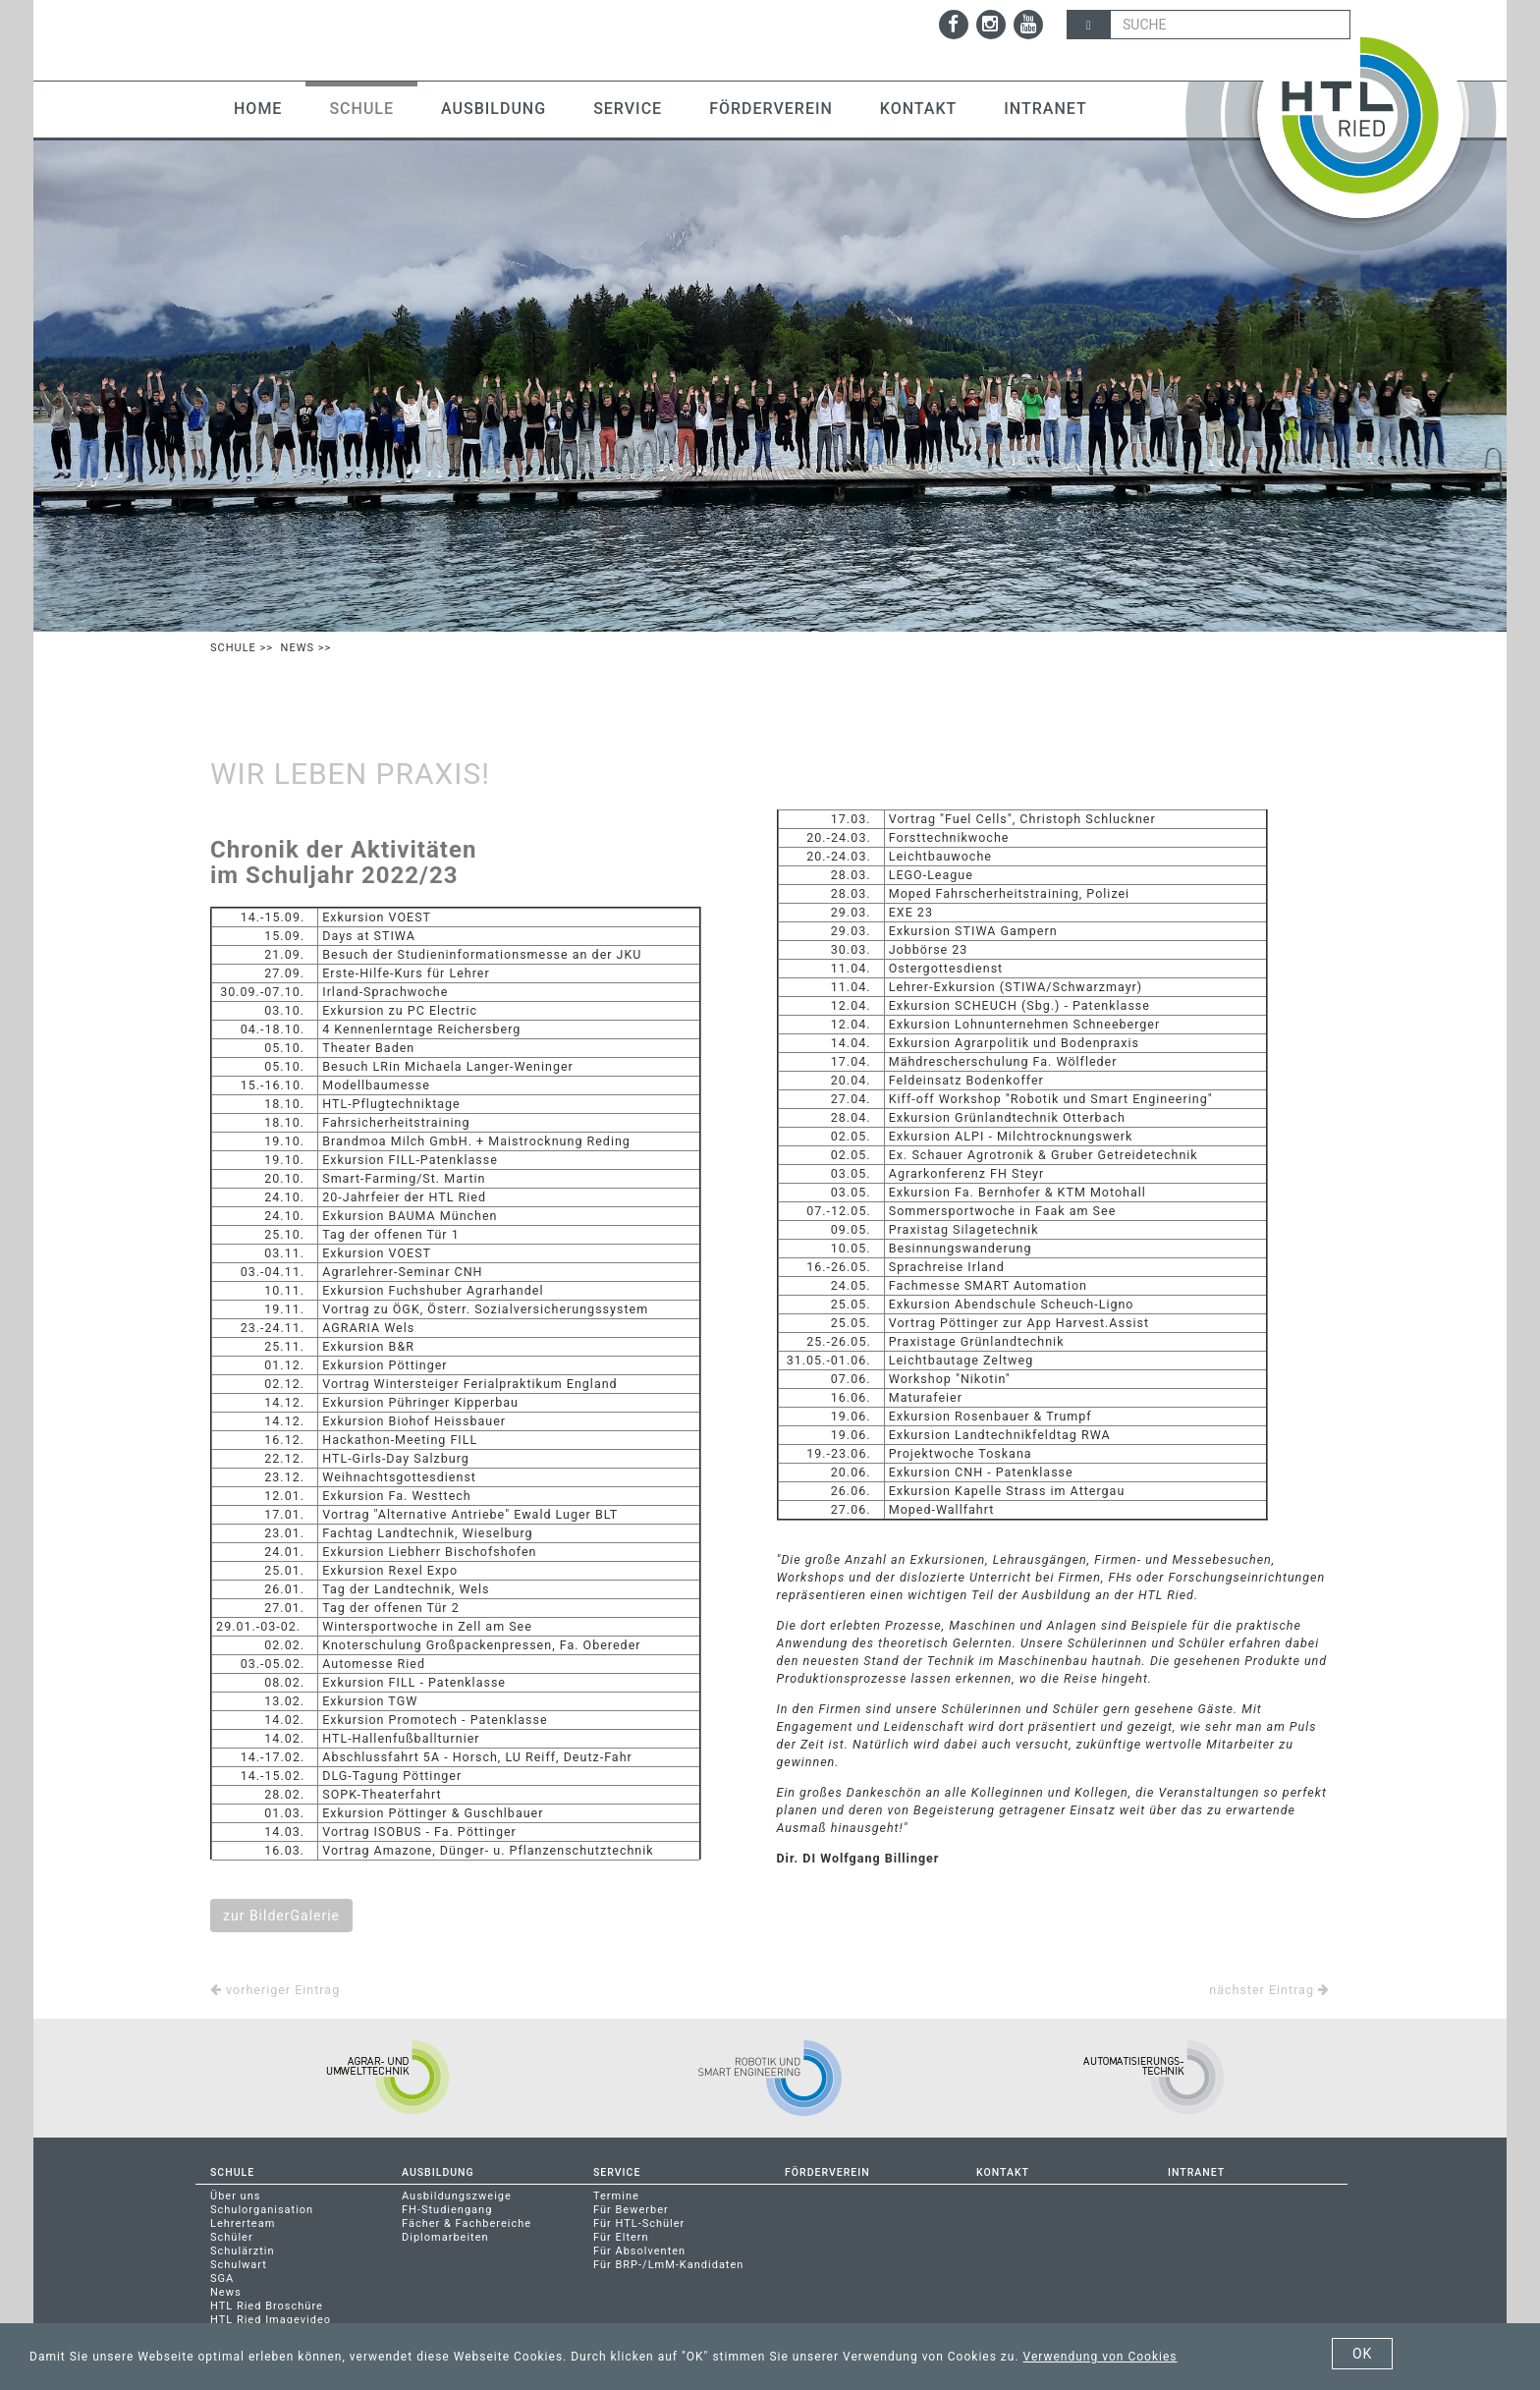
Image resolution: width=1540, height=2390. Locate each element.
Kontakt (919, 108)
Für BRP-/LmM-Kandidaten (668, 2264)
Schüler (231, 2237)
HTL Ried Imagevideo (270, 2319)
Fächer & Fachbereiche (466, 2223)
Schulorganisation (261, 2209)
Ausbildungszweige (457, 2196)
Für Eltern (621, 2237)
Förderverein (771, 108)
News (297, 647)
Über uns (235, 2196)
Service (627, 108)
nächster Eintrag (1269, 1989)
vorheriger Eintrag (275, 1989)
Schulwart (238, 2264)
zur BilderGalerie (281, 1915)
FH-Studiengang (447, 2209)
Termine (616, 2196)
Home (258, 108)
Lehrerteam (242, 2223)
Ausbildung (493, 108)
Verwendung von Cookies (1100, 2356)
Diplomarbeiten (445, 2237)
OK (1362, 2354)
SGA (222, 2278)
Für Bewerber (631, 2209)
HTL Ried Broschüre (266, 2306)
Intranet (1045, 108)
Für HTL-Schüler (639, 2223)
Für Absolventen (639, 2251)
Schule (361, 108)
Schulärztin (242, 2251)
